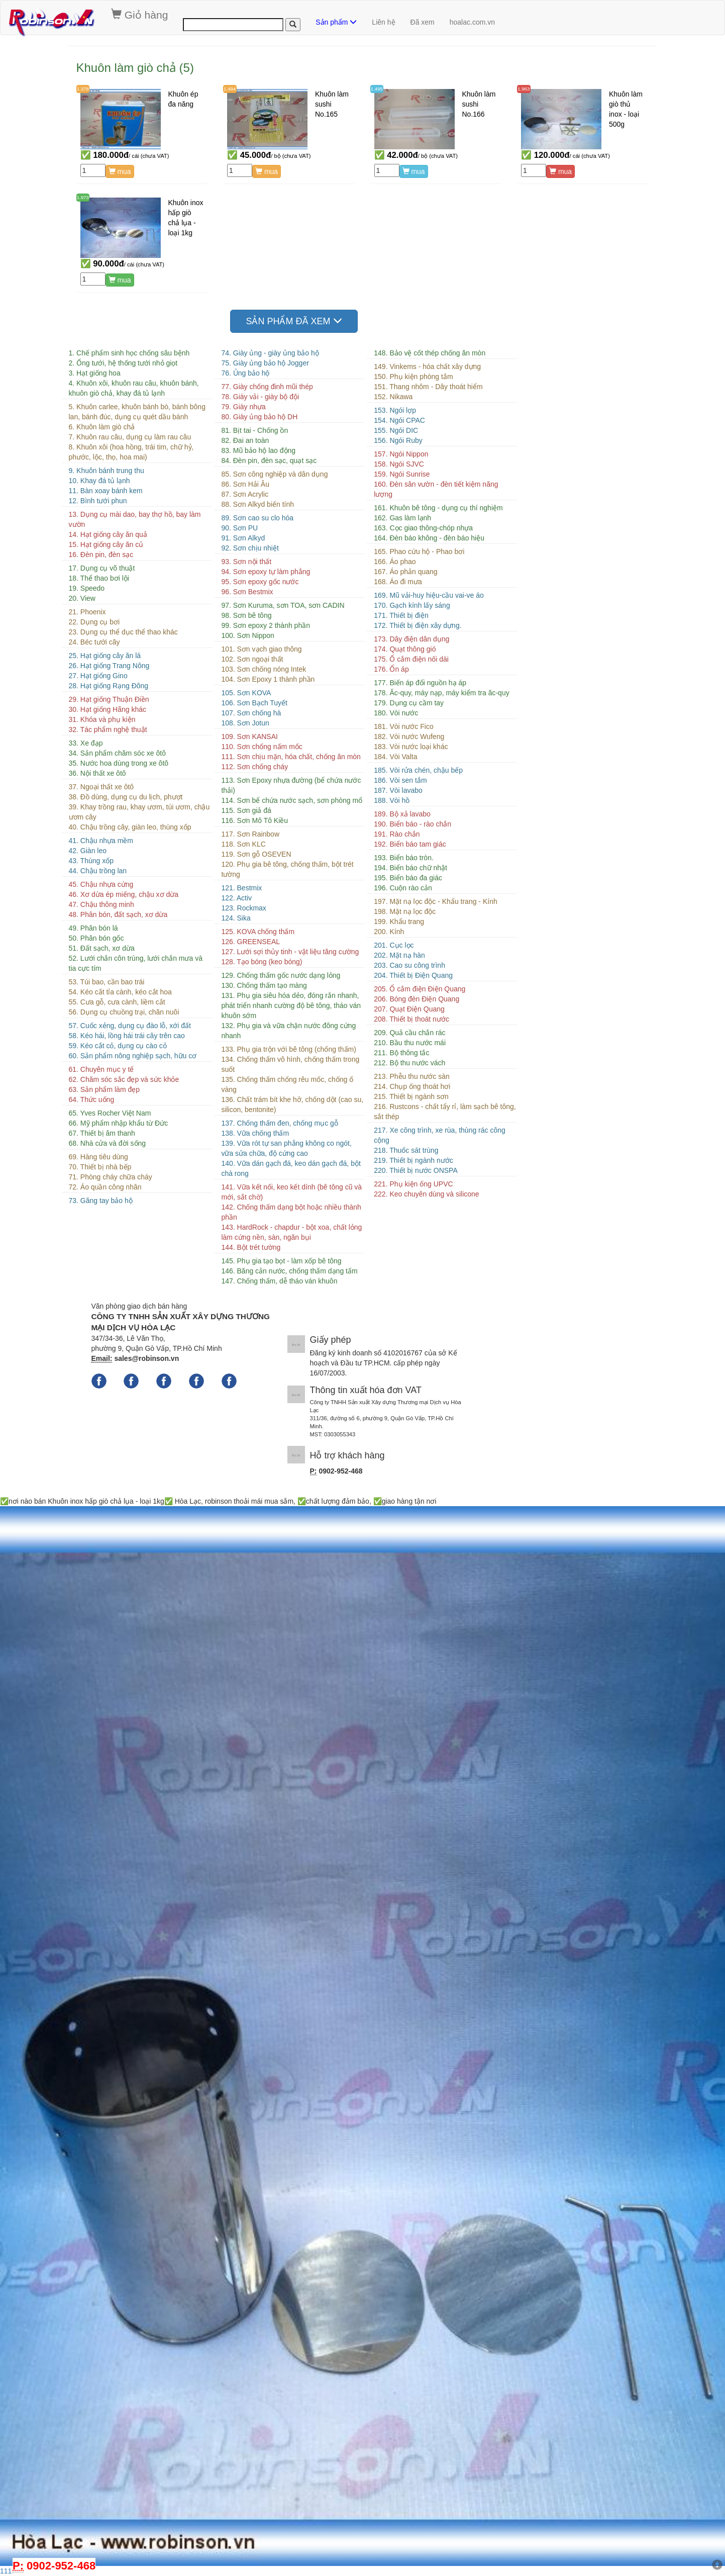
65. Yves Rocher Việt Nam (110, 1113)
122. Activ (236, 898)
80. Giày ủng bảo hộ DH (259, 417)
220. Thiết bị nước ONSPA (415, 1170)
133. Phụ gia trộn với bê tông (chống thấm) (288, 1049)
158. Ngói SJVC (399, 464)
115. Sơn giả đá (246, 810)
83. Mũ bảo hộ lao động (258, 450)
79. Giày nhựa (243, 407)
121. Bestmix (241, 888)
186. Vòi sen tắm (400, 780)
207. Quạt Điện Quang (409, 1009)
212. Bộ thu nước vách (409, 1063)
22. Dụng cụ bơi (94, 622)
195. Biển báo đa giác (408, 878)
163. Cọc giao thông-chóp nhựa (423, 528)
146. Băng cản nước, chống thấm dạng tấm (289, 1271)
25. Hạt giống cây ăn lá (105, 656)
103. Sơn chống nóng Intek (263, 669)
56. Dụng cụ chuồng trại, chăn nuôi (124, 1012)
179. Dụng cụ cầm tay (409, 703)
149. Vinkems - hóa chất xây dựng (427, 366)
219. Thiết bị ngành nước (413, 1160)
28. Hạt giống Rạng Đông (109, 686)
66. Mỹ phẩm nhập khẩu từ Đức (118, 1123)
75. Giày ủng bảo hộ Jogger (264, 363)
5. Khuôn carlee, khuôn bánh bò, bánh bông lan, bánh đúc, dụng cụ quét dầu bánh (137, 412)
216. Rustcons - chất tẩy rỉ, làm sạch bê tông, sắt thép (444, 1111)
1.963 (523, 88)
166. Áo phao (395, 562)
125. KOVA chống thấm (257, 932)
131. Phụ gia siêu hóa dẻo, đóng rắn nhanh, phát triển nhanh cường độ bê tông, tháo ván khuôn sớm (291, 1005)
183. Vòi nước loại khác (411, 747)
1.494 (230, 88)
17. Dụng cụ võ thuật (102, 568)
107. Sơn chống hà (251, 713)
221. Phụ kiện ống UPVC (413, 1184)
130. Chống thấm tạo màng (263, 985)
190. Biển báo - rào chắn (412, 824)
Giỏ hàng (139, 15)
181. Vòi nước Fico (403, 726)
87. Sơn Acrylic (244, 494)
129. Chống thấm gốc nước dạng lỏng (280, 975)
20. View (82, 598)
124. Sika (235, 918)
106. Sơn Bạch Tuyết (254, 703)
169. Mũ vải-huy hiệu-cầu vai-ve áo (429, 595)
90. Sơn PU (239, 528)
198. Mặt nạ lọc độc (405, 911)
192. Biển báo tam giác (410, 844)
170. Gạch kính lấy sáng (412, 605)
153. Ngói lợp (395, 410)
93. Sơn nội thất (246, 562)
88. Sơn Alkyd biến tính (257, 504)
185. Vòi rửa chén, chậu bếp (418, 770)
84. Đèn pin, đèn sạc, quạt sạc (269, 460)
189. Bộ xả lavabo (402, 814)
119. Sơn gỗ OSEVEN (256, 854)
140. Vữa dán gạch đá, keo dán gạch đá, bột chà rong (290, 1168)
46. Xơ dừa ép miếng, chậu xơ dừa (124, 894)
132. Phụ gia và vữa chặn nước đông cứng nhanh (288, 1031)
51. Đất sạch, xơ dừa (102, 948)
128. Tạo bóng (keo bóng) (261, 962)
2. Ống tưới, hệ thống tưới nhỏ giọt (123, 363)
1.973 (83, 197)
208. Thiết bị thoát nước (411, 1019)
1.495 (377, 88)
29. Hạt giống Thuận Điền (109, 699)
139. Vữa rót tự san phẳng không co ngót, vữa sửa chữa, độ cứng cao (286, 1148)
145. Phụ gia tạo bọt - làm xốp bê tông (281, 1261)
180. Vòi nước (396, 713)
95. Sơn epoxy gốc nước (259, 582)
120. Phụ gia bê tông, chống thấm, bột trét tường (287, 869)
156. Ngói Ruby (398, 440)
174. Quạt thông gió (405, 649)
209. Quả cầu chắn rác (409, 1033)
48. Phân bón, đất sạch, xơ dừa (118, 914)
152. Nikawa (393, 397)
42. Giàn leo (88, 851)
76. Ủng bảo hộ (245, 373)
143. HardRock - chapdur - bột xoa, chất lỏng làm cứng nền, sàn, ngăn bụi (291, 1232)
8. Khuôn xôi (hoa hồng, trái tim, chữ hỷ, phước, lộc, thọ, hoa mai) (131, 452)
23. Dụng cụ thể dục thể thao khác (123, 632)
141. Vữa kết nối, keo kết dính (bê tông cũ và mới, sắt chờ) (291, 1192)
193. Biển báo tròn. (404, 858)
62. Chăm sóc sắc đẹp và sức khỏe (124, 1079)
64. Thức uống (92, 1099)
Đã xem (422, 22)
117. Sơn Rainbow (250, 834)
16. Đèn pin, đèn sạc (101, 554)
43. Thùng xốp (91, 861)
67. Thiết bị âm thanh (102, 1133)
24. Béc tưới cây (94, 642)
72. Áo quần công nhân (105, 1187)
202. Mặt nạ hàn (399, 955)
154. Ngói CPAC (399, 420)
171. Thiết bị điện (401, 615)
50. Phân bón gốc (96, 938)
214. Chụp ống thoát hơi (412, 1086)
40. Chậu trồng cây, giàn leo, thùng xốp (130, 827)
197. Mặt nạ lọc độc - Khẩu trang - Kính (435, 901)
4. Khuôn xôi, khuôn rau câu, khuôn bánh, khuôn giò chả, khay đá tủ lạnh (134, 388)
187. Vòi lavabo (398, 790)
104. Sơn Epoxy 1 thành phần (268, 679)
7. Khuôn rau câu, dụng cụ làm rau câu (130, 437)
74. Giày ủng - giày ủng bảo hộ (270, 353)
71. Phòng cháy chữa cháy (110, 1177)
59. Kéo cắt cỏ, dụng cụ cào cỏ (118, 1046)
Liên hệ (383, 22)
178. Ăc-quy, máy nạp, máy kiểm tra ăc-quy (441, 693)
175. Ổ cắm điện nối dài (411, 659)
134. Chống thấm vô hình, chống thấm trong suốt (290, 1064)
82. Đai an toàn (245, 440)
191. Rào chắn (397, 834)
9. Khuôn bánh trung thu (106, 471)
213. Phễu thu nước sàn (412, 1076)
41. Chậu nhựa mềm (101, 841)
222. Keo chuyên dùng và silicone (426, 1194)
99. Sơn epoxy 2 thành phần (265, 625)
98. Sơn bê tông (246, 615)
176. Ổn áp (391, 669)
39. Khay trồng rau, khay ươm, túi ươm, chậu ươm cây (139, 812)
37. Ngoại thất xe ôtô (101, 787)
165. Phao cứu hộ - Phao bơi (419, 551)
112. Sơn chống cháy (254, 767)
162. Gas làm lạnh (402, 518)
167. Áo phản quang (405, 572)
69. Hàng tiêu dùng (98, 1157)
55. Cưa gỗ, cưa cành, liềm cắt (117, 1002)
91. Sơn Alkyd (243, 538)
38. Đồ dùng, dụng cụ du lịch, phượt (126, 797)
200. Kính (389, 932)
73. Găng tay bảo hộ (101, 1201)
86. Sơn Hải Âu (245, 484)
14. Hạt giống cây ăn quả (108, 534)
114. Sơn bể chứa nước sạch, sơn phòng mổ (291, 800)
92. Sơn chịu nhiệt (249, 548)
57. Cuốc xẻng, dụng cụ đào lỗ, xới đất (130, 1026)
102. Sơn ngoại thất (252, 659)
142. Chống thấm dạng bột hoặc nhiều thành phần (291, 1212)
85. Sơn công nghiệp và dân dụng (274, 474)
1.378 (83, 88)
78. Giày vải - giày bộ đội (260, 397)
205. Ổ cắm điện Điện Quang (419, 989)
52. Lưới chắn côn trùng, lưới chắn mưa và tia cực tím (135, 963)
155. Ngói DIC (396, 430)
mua (120, 171)
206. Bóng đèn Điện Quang (416, 999)
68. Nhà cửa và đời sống (107, 1143)
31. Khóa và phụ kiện (102, 719)
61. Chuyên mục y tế (101, 1069)
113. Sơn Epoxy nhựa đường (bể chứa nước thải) (291, 785)
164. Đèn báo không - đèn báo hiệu (429, 538)
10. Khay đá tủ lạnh (99, 481)
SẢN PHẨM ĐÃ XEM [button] (294, 321)
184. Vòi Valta (395, 757)
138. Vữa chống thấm (255, 1133)
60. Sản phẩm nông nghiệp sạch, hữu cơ (133, 1056)
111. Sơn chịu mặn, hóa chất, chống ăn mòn (291, 757)
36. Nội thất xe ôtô (97, 773)
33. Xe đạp (86, 743)
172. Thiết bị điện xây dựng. (417, 625)
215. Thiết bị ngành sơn (411, 1096)
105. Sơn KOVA (246, 693)
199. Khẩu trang (399, 921)
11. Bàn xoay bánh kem (106, 491)
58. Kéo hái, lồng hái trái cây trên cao (127, 1036)
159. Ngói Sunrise (402, 474)
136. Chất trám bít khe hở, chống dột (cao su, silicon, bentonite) (292, 1104)
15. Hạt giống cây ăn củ (106, 544)
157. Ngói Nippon (401, 454)
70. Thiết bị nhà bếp (100, 1167)
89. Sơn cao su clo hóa (257, 518)
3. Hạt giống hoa (95, 373)
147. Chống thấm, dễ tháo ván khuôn (279, 1281)
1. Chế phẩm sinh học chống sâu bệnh (129, 353)
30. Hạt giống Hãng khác (108, 709)
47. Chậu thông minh (101, 904)
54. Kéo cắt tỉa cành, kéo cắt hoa (120, 992)
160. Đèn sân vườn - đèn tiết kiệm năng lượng (436, 489)
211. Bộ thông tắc (401, 1053)
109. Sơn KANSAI (249, 736)
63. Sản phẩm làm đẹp (104, 1089)
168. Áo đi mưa (398, 582)
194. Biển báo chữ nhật (410, 868)
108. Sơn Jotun (245, 723)
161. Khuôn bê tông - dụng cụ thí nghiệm (438, 508)
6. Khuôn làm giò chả (102, 427)
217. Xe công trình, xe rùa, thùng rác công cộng (439, 1135)
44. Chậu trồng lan (98, 871)
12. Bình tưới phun (98, 501)
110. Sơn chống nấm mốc (261, 747)
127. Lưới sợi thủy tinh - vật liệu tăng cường (290, 952)
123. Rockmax (243, 908)
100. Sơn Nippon (247, 635)
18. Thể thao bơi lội (99, 578)
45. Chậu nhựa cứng (101, 884)
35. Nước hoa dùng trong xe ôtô (119, 763)
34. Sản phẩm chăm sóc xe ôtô (117, 753)
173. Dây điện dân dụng (411, 639)
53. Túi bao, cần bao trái (107, 982)
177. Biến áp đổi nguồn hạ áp (420, 683)
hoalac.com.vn (472, 22)
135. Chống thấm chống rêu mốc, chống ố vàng (287, 1084)
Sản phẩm (336, 22)
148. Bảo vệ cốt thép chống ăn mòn (429, 353)
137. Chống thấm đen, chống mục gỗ (279, 1123)
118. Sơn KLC (243, 844)
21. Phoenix (87, 612)
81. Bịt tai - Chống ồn (254, 430)
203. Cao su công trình (409, 965)
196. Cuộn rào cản (403, 888)
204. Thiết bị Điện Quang (413, 975)
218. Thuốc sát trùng (406, 1150)
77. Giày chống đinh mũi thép (267, 387)
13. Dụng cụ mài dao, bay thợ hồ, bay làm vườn (135, 519)
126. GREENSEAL (250, 942)
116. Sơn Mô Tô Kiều (254, 820)
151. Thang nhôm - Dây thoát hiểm (428, 387)
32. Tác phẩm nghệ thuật (108, 729)
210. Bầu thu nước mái (410, 1043)
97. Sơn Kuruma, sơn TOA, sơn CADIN (282, 605)
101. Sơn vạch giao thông (261, 649)
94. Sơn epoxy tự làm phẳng (265, 572)
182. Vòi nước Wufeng (409, 736)
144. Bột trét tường (250, 1247)
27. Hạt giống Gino (98, 676)
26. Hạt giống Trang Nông (109, 666)
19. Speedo (87, 588)
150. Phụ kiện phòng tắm (413, 377)
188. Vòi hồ (391, 800)
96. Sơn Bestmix (247, 592)
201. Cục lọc (393, 945)
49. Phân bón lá (93, 928)
